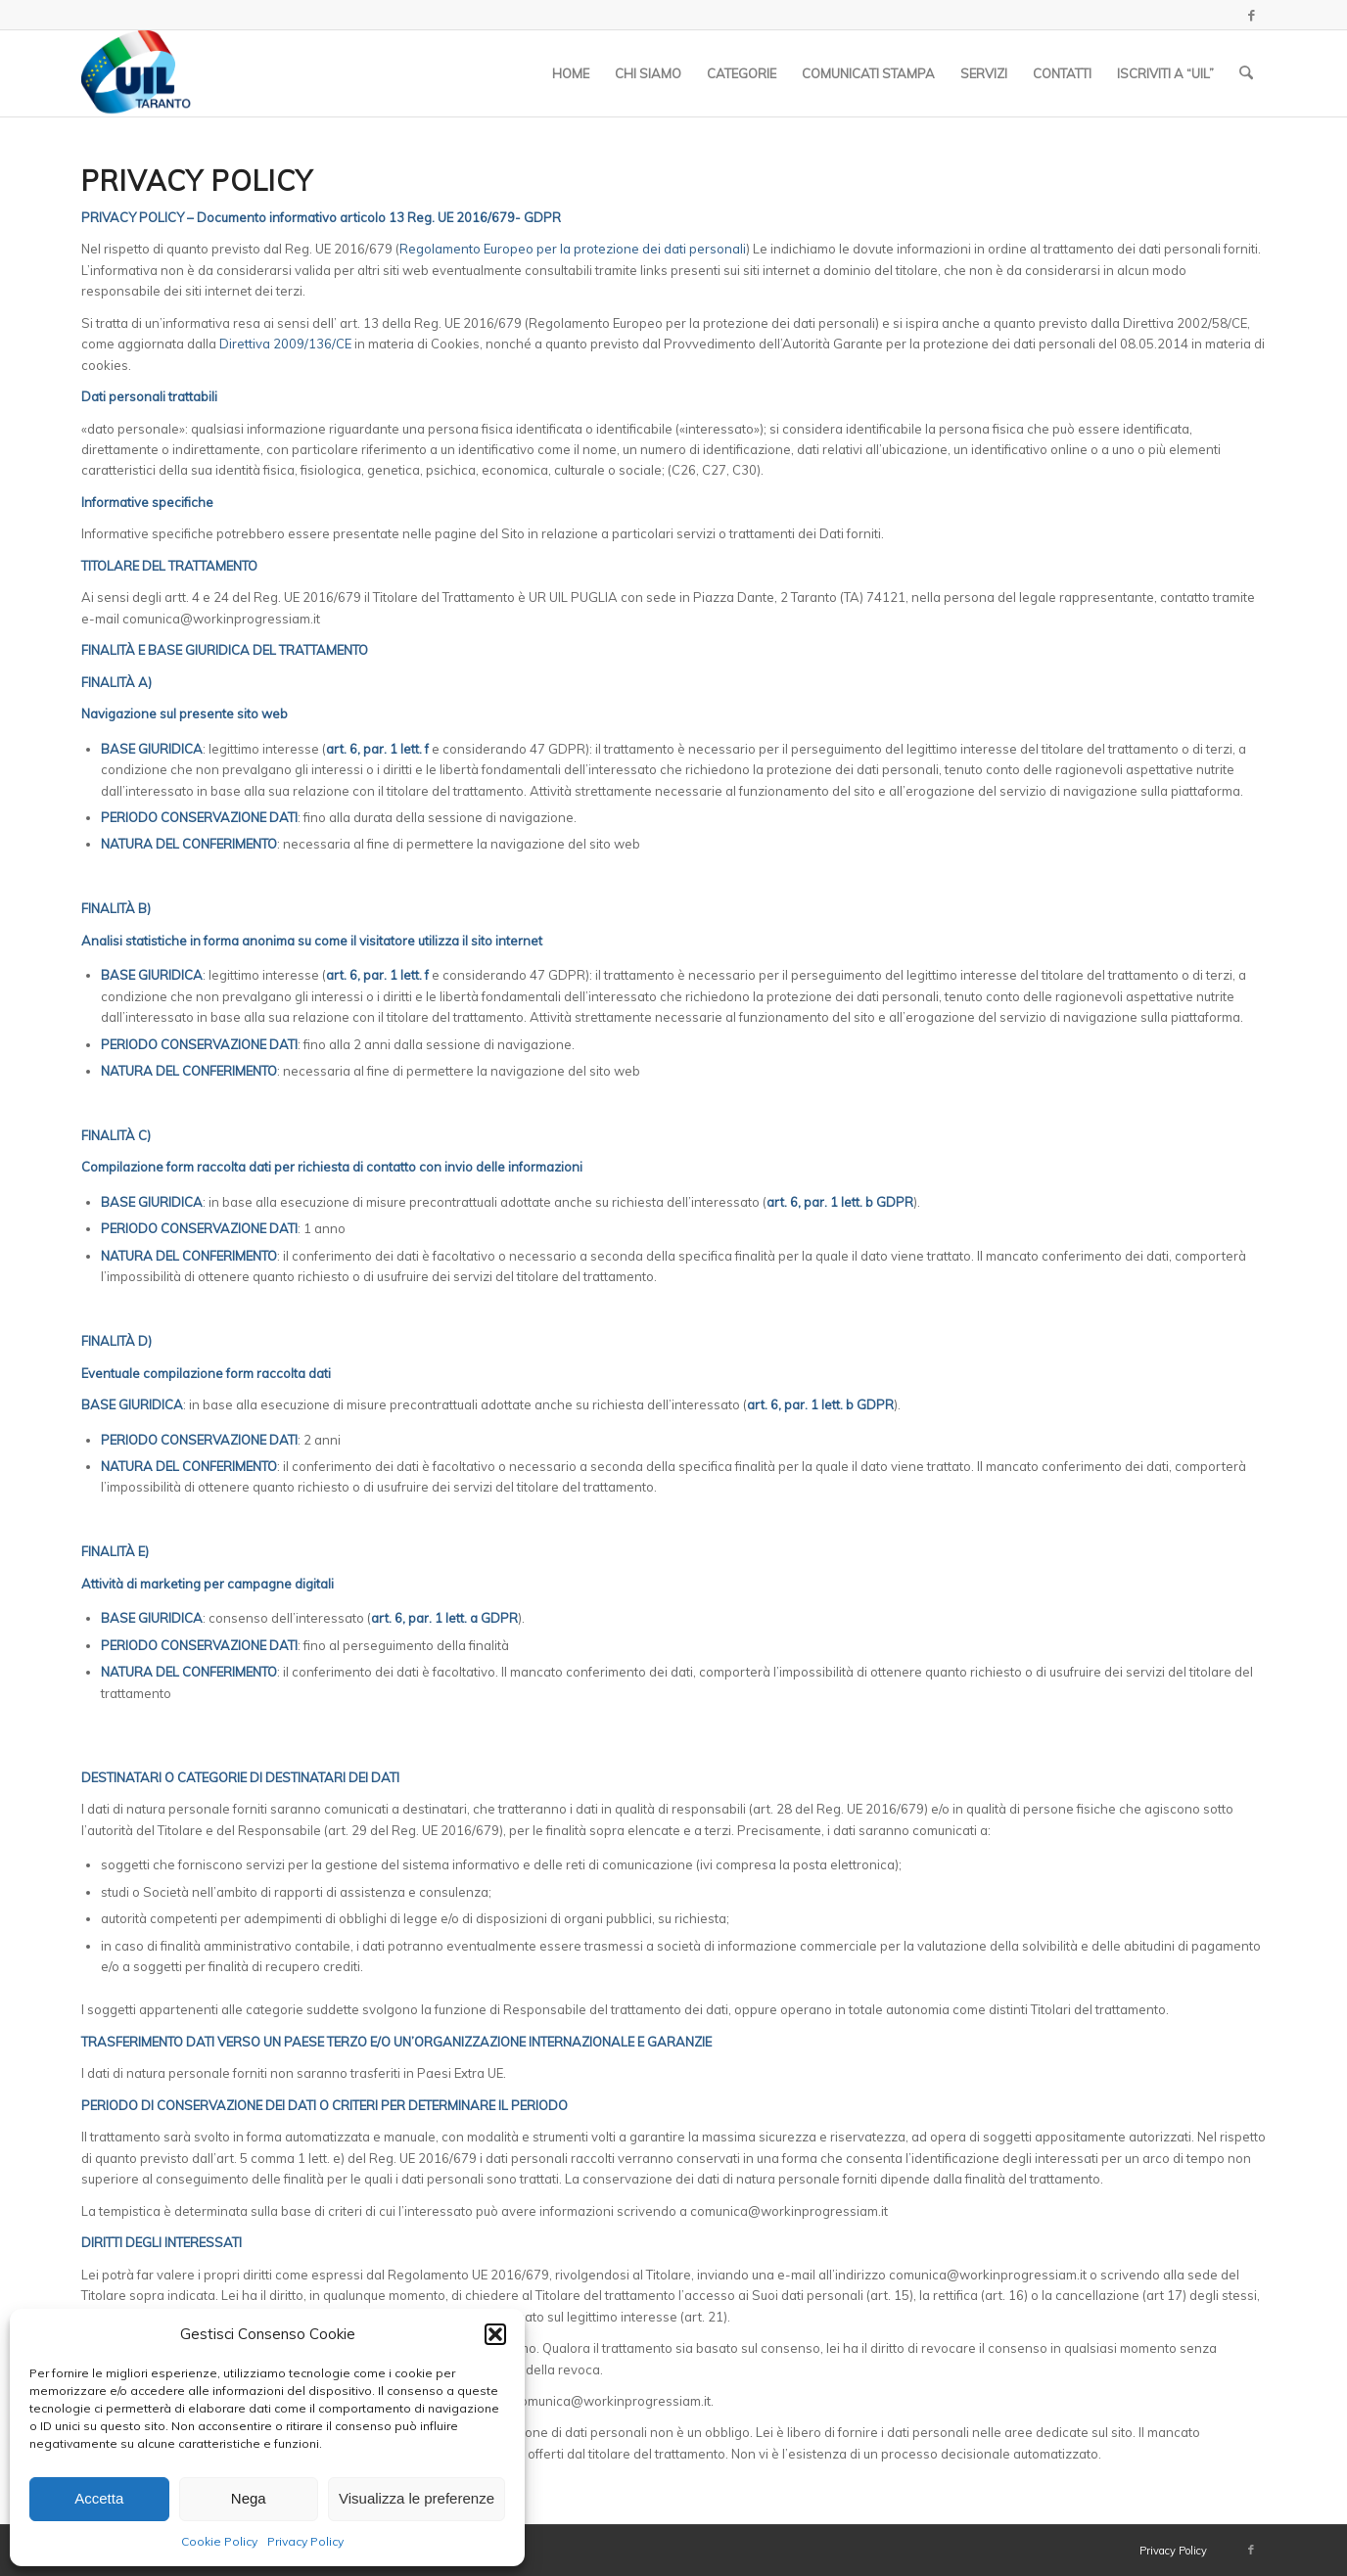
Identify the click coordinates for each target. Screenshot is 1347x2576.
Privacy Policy (305, 2541)
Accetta (98, 2498)
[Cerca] (1247, 73)
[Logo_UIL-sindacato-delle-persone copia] (137, 73)
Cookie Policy (219, 2541)
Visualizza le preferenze (416, 2498)
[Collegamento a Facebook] (1251, 14)
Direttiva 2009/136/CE (285, 343)
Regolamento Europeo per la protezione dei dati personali (572, 248)
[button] (495, 2334)
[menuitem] (571, 73)
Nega (248, 2498)
